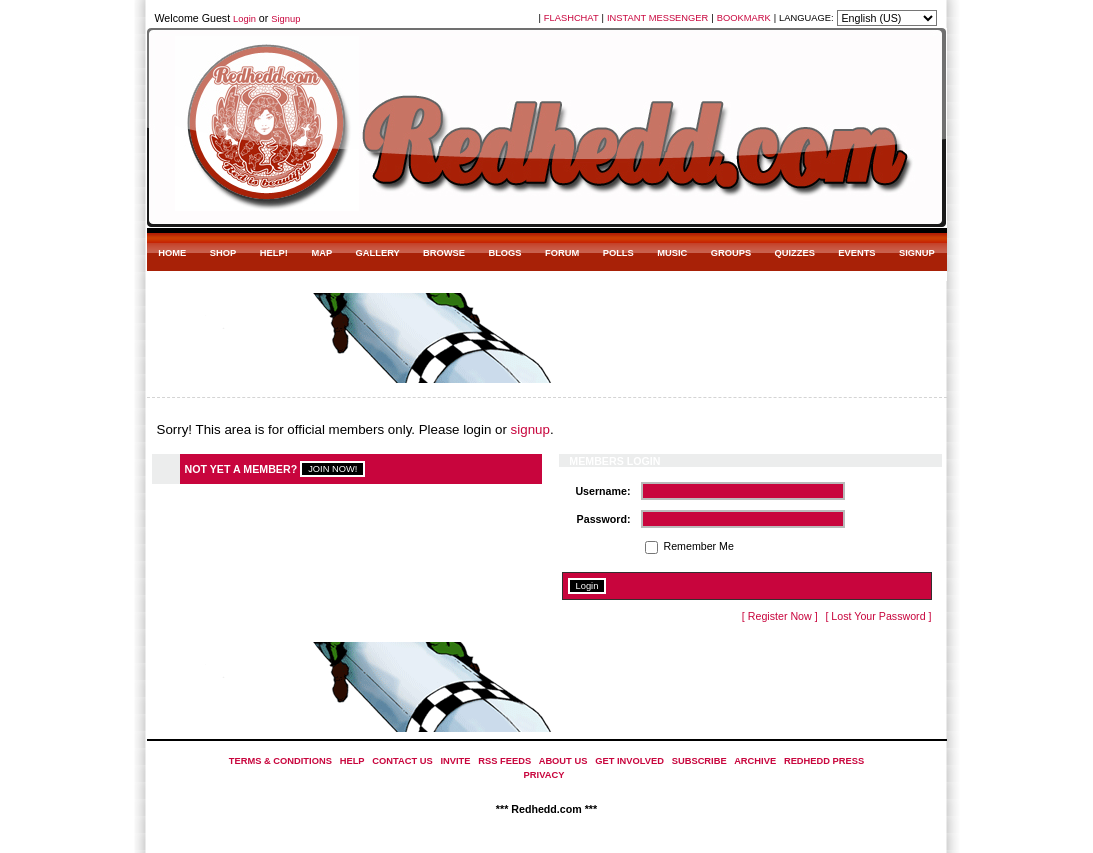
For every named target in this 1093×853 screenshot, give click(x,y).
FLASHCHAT (571, 18)
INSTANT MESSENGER (657, 18)
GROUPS (731, 253)
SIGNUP (917, 253)
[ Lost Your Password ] (878, 616)
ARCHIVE (755, 761)
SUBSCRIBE (699, 761)
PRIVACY (544, 775)
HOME (172, 253)
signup (530, 429)
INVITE (455, 761)
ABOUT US (563, 761)
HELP (352, 761)
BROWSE (444, 253)
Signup (285, 19)
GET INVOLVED (629, 761)
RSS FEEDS (504, 761)
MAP (321, 253)
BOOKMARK (744, 18)
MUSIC (672, 253)
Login (244, 19)
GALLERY (378, 253)
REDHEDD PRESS (824, 761)
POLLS (618, 253)
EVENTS (856, 253)
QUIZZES (794, 253)
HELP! (274, 253)
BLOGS (504, 253)
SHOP (223, 253)
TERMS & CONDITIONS (280, 761)
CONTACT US (402, 761)
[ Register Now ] (780, 616)
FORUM (562, 253)
